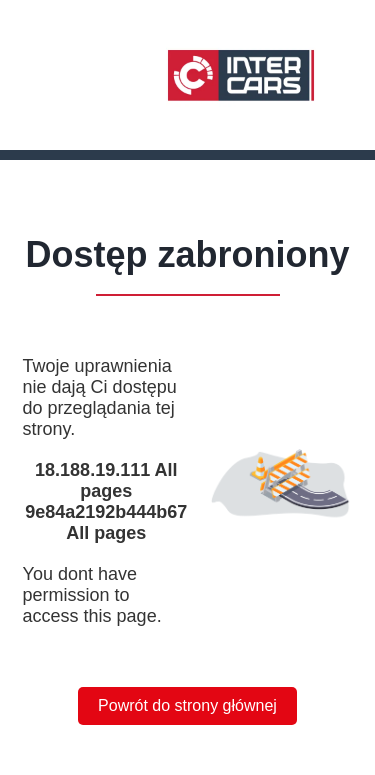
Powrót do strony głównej (187, 705)
